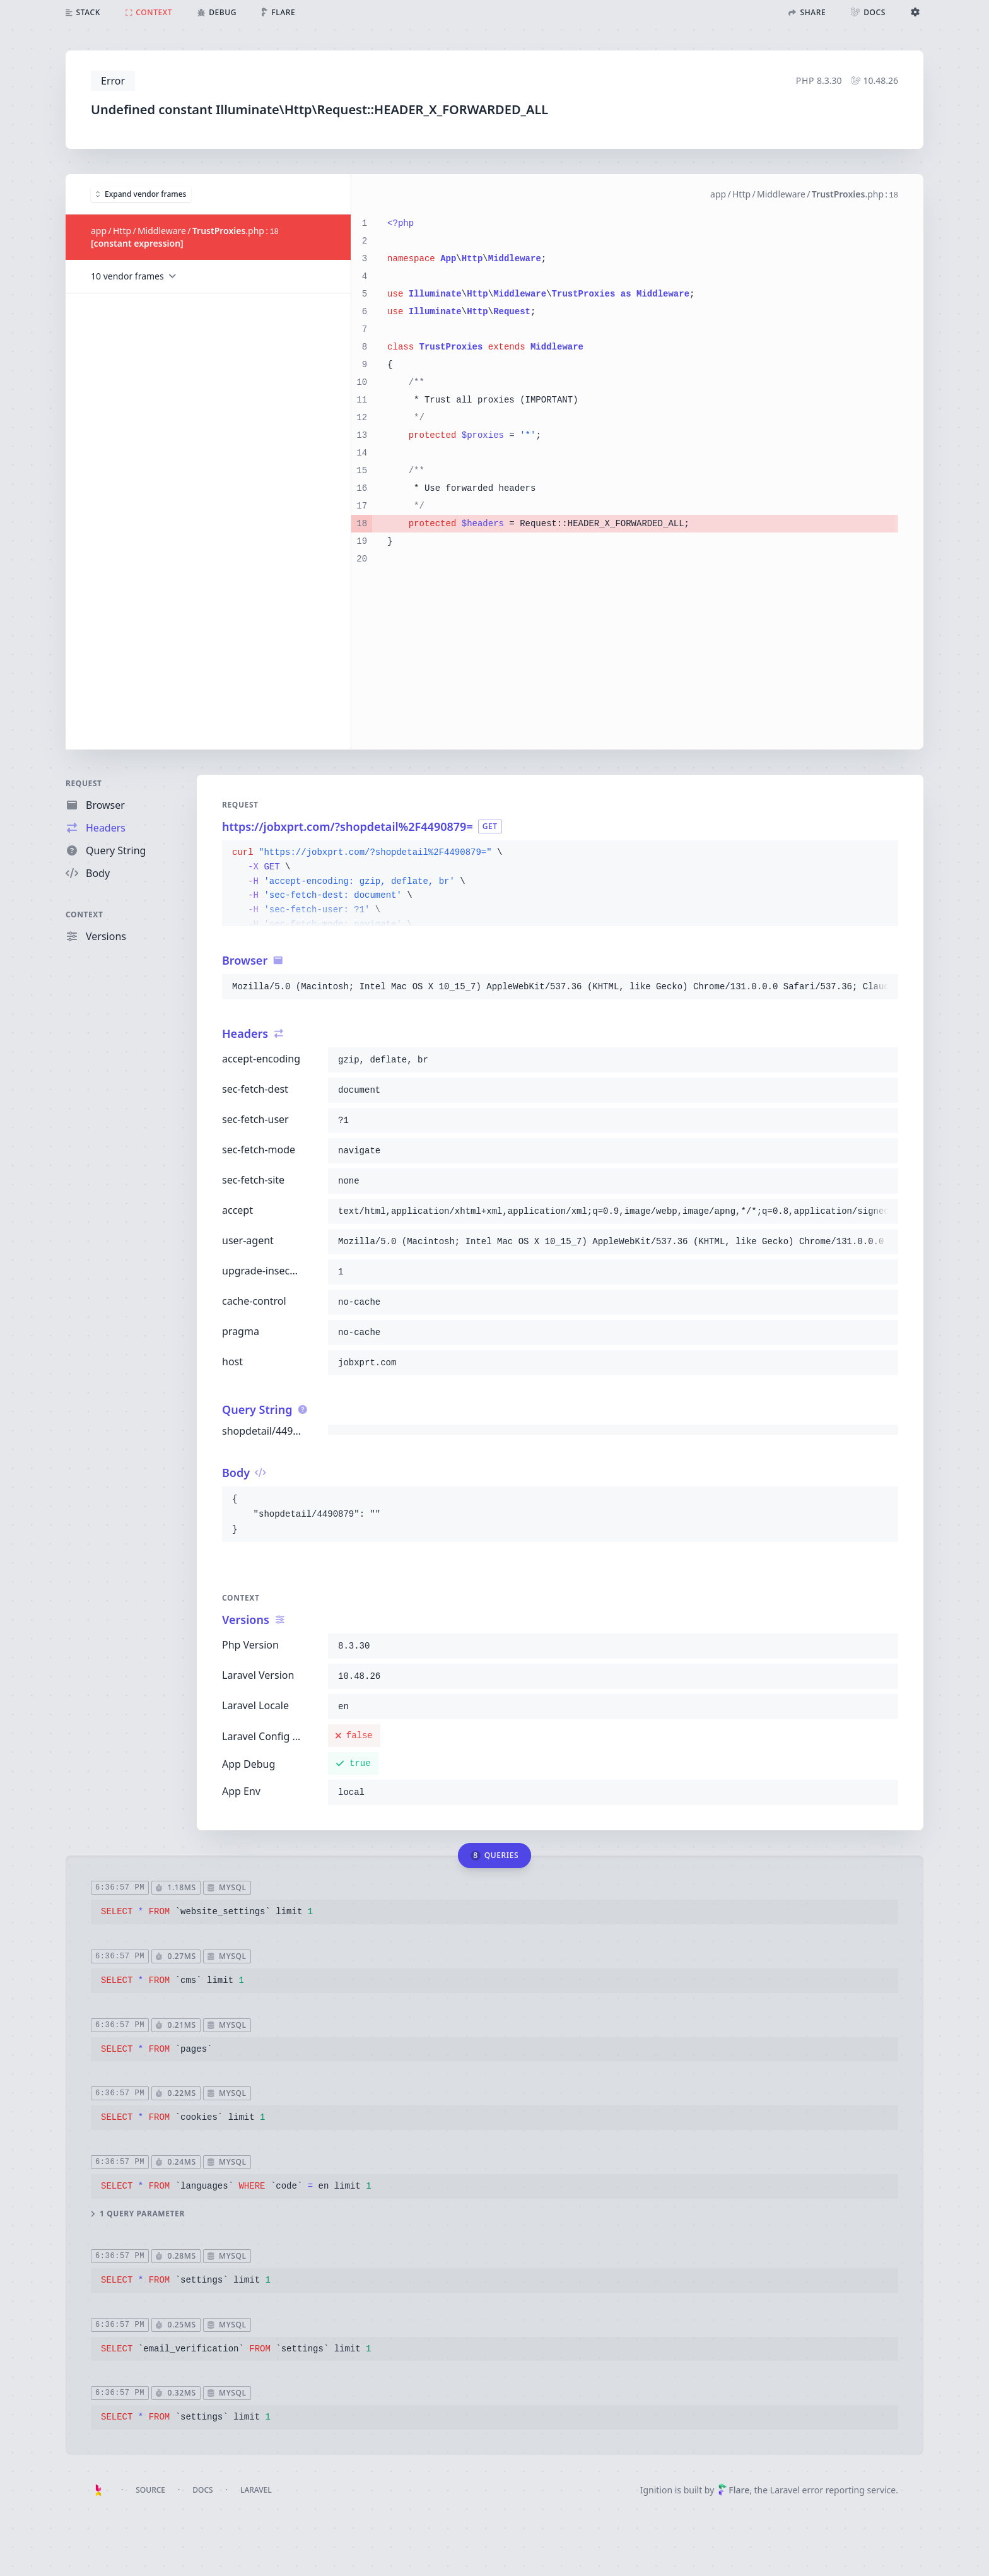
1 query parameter (138, 2213)
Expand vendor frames (141, 193)
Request (84, 783)
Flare (733, 2490)
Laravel (256, 2490)
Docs (202, 2490)
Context (84, 914)
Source (150, 2490)
